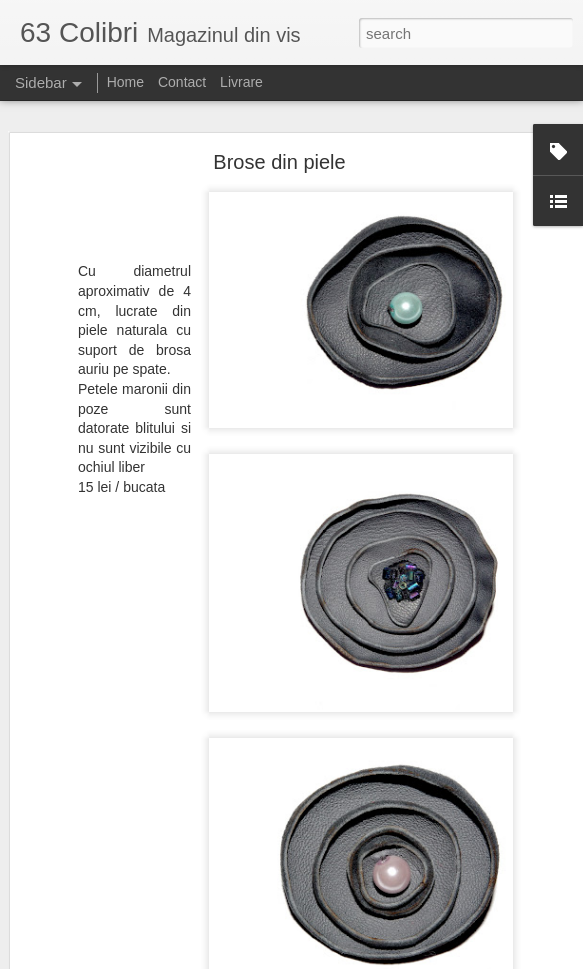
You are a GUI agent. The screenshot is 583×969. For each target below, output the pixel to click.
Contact (182, 82)
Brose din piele (279, 162)
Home (125, 82)
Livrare (241, 82)
